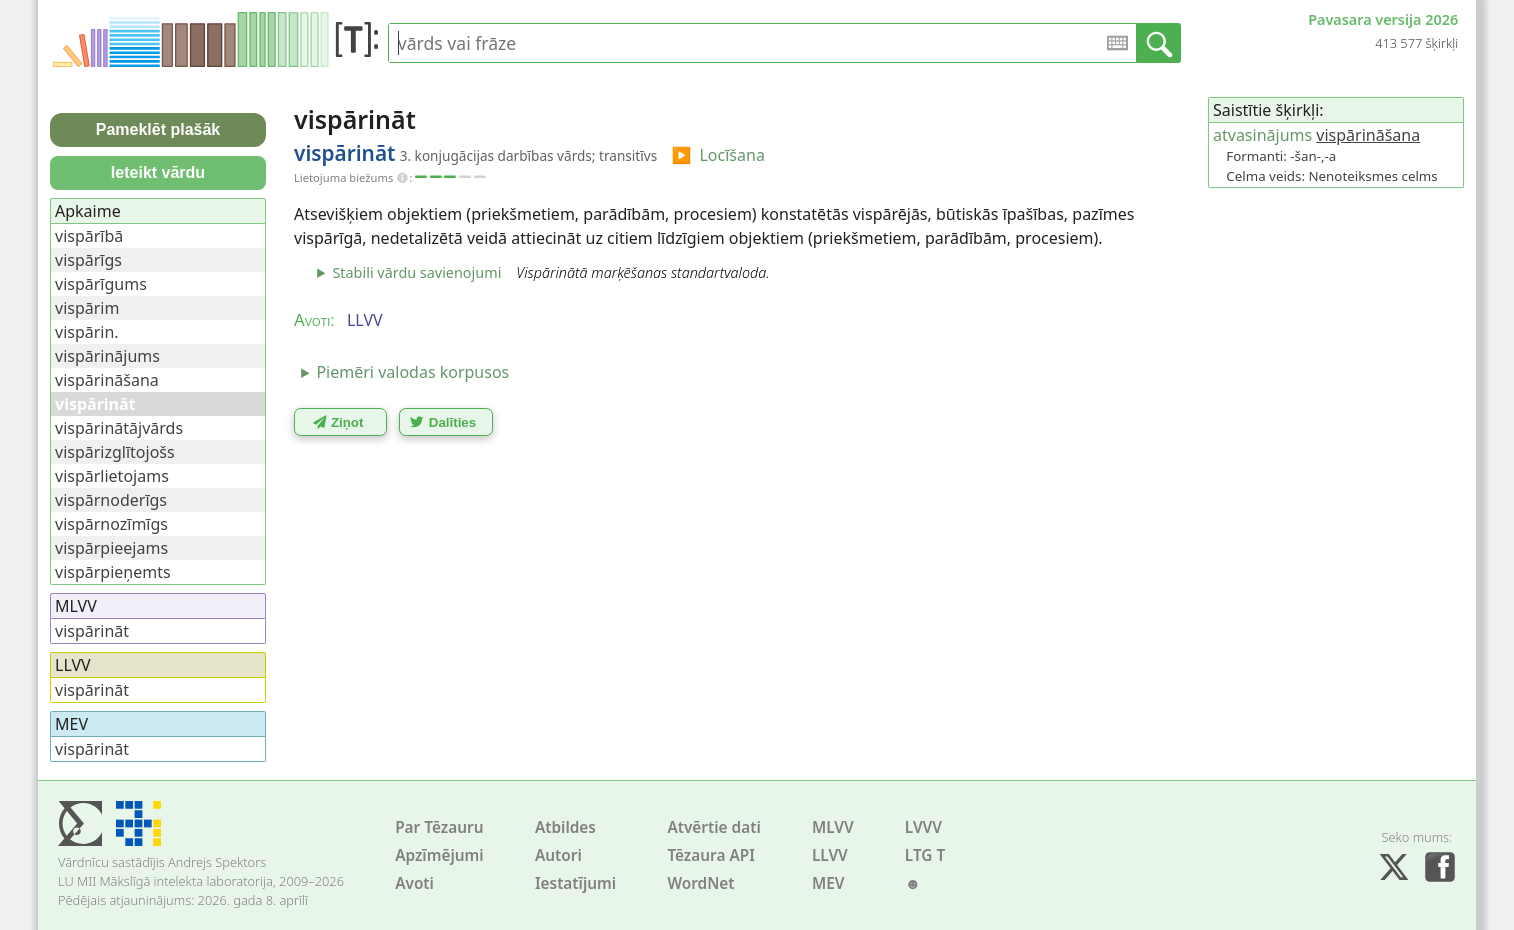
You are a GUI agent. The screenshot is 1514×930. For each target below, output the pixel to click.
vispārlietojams (112, 476)
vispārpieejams (111, 548)
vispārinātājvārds (119, 428)
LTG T (925, 855)
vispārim (87, 308)
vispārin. (87, 332)
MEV (828, 883)
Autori (558, 855)
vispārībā (89, 236)
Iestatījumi (575, 883)
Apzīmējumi (439, 855)
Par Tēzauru (439, 827)
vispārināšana (1368, 135)
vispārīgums (101, 284)
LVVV (923, 827)
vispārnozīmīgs (111, 524)
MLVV (833, 827)
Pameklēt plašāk (158, 129)
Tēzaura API (711, 855)
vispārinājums (107, 356)
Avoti (414, 883)
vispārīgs (88, 260)
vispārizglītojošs (115, 452)
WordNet (700, 883)
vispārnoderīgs (111, 500)
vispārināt (92, 631)
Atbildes (565, 827)
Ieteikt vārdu (158, 172)
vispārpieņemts (113, 572)
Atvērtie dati (713, 827)
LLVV (830, 855)
